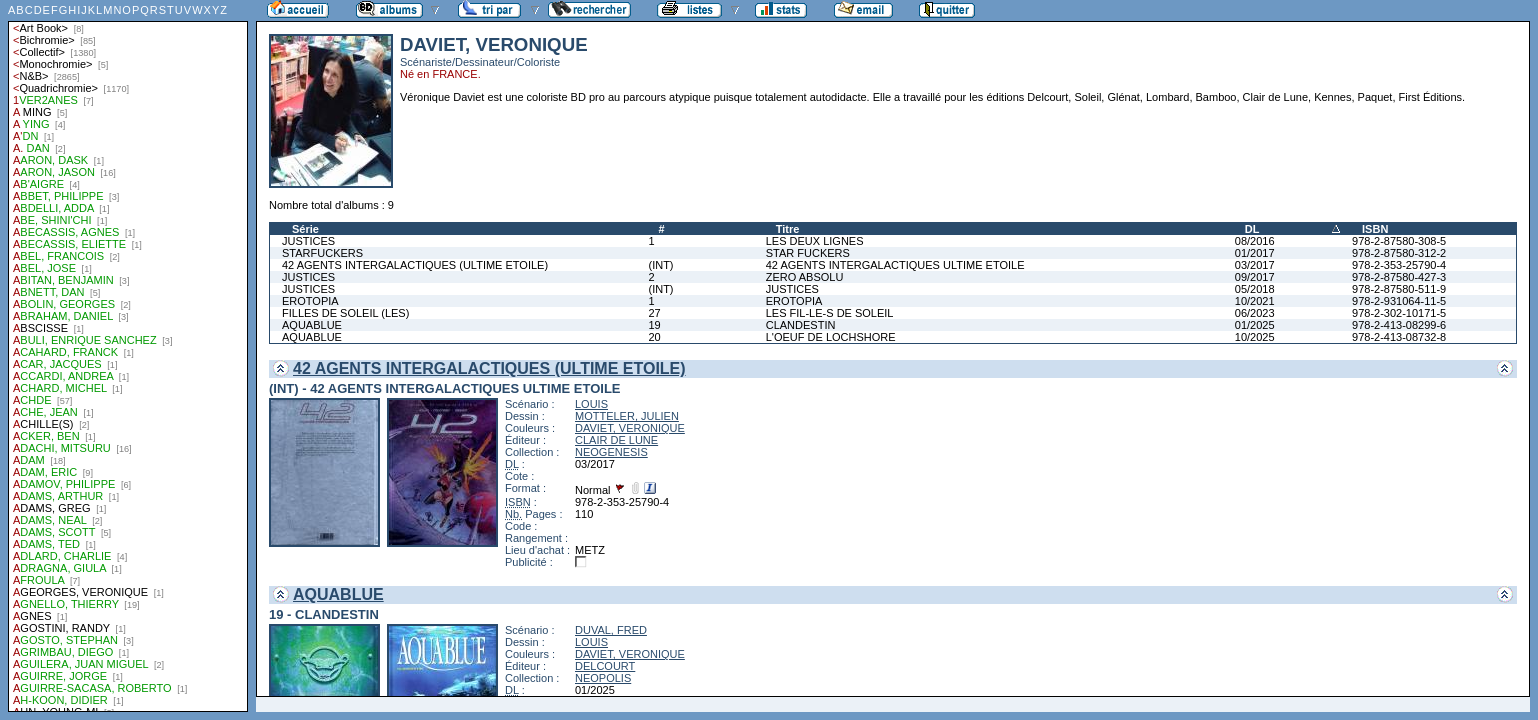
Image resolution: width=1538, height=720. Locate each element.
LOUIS (591, 404)
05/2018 (1255, 289)
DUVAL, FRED (611, 630)
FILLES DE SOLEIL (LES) (345, 313)
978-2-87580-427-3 (1399, 277)
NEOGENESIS (611, 452)
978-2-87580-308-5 (1399, 241)
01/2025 (1255, 325)
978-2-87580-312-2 (1399, 253)
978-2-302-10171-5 (1399, 313)
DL (1252, 229)
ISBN (1375, 229)
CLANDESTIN (801, 325)
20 (654, 337)
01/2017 (1255, 253)
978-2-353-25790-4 (1399, 265)
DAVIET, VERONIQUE (630, 428)
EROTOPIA (310, 301)
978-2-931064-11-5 (1399, 301)
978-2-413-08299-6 (1399, 325)
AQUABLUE (312, 325)
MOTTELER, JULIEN (627, 416)
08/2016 (1255, 241)
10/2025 (1255, 337)
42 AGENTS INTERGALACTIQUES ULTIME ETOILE (895, 265)
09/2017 (1255, 277)
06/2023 (1255, 313)
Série (305, 229)
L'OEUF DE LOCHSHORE (831, 337)
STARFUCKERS (322, 253)
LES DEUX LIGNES (815, 241)
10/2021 (1255, 301)
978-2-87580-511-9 (1399, 289)
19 (654, 325)
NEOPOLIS (603, 678)
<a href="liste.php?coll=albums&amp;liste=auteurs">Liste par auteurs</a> (128, 356)
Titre (788, 229)
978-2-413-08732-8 (1399, 337)
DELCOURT (605, 666)
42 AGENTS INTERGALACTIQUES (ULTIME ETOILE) (415, 265)
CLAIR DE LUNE (616, 440)
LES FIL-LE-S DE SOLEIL (830, 313)
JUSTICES (308, 241)
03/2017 (1255, 265)
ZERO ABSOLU (805, 277)
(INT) (660, 265)
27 (654, 313)
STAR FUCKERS (808, 253)
